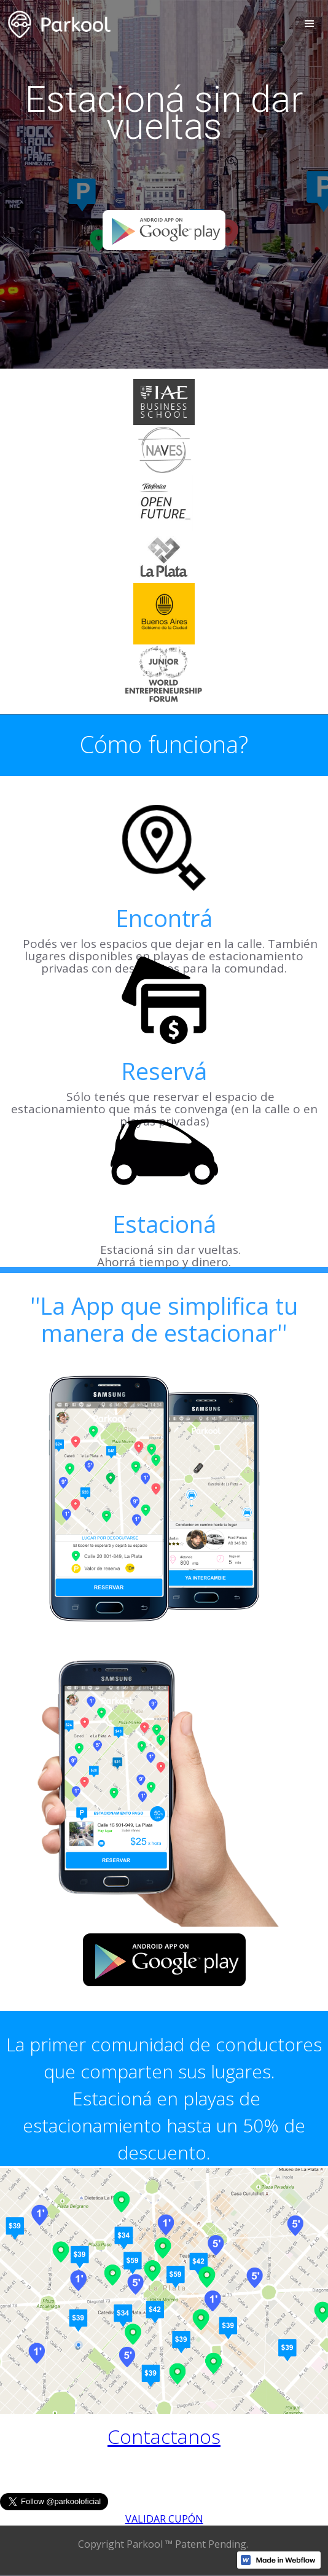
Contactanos (164, 2436)
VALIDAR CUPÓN (164, 2519)
